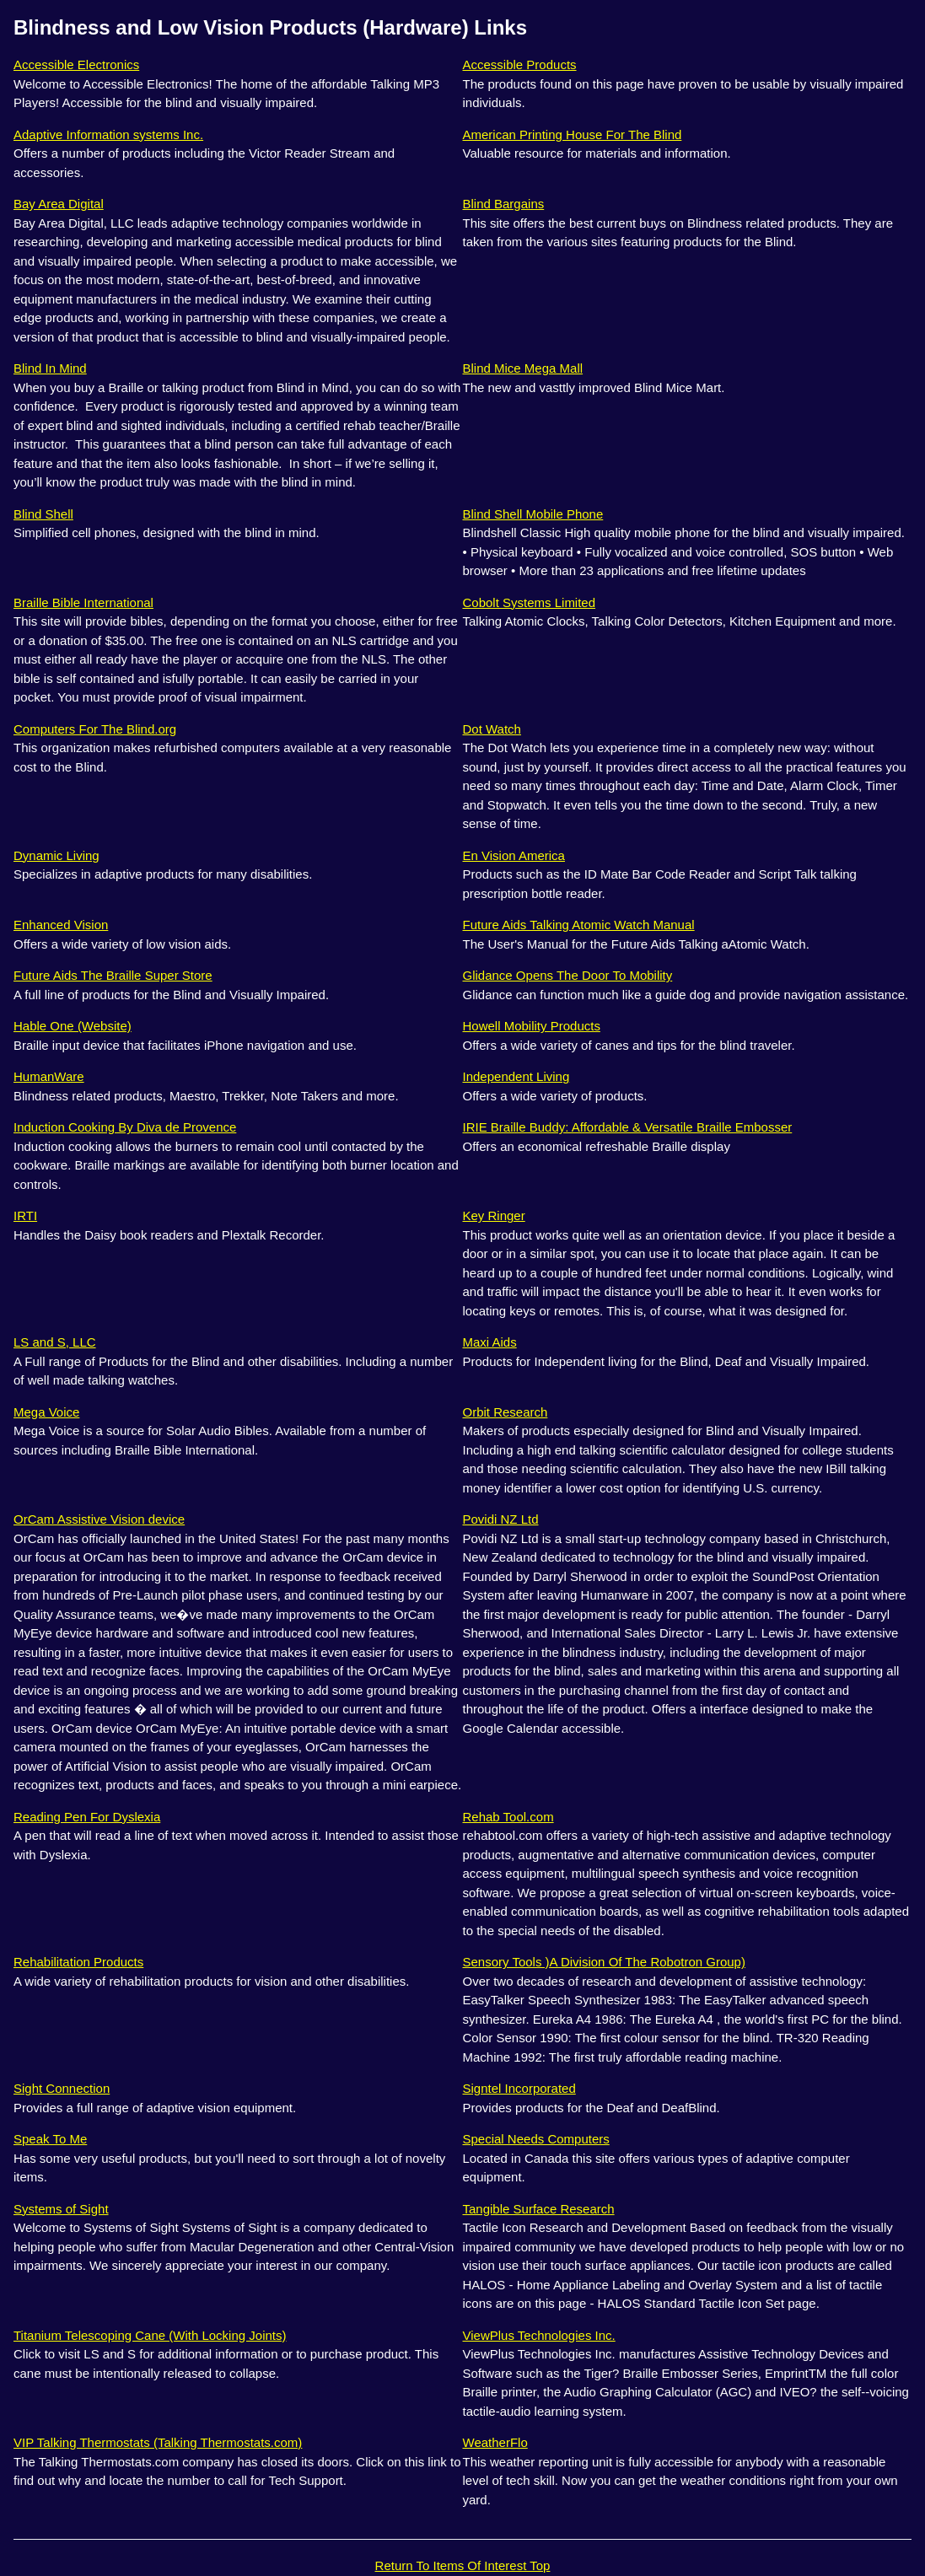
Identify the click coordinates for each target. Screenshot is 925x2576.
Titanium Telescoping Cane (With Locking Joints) (149, 2335)
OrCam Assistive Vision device (99, 1519)
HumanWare (48, 1076)
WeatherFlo (495, 2442)
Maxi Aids (490, 1342)
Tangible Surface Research (539, 2209)
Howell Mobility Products (531, 1026)
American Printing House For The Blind (572, 134)
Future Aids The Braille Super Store (112, 975)
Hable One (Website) (72, 1026)
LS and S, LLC (54, 1342)
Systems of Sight (61, 2209)
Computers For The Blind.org (94, 729)
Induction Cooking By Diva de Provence (124, 1127)
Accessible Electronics (76, 64)
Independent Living (516, 1076)
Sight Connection (61, 2088)
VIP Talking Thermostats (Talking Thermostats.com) (157, 2442)
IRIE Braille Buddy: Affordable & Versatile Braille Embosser (628, 1127)
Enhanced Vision (60, 924)
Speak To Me (50, 2139)
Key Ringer (494, 1215)
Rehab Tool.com (508, 1817)
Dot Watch (492, 729)
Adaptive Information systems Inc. (108, 134)
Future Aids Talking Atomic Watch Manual (579, 924)
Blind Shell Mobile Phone (533, 514)
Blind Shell (43, 514)
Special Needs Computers (536, 2139)
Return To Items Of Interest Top (463, 2565)
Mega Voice (46, 1412)
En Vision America (514, 855)
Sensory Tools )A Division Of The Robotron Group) (604, 1962)
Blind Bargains (504, 203)
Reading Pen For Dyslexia (86, 1817)
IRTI (25, 1215)
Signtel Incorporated (519, 2088)
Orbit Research (505, 1412)
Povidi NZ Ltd (501, 1519)
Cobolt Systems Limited (529, 602)
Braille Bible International (83, 602)
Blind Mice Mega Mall (523, 368)
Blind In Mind (50, 368)
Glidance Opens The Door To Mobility (568, 975)
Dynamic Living (56, 855)
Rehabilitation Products (78, 1962)
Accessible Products (520, 64)
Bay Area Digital (58, 203)
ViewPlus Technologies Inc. (539, 2335)
